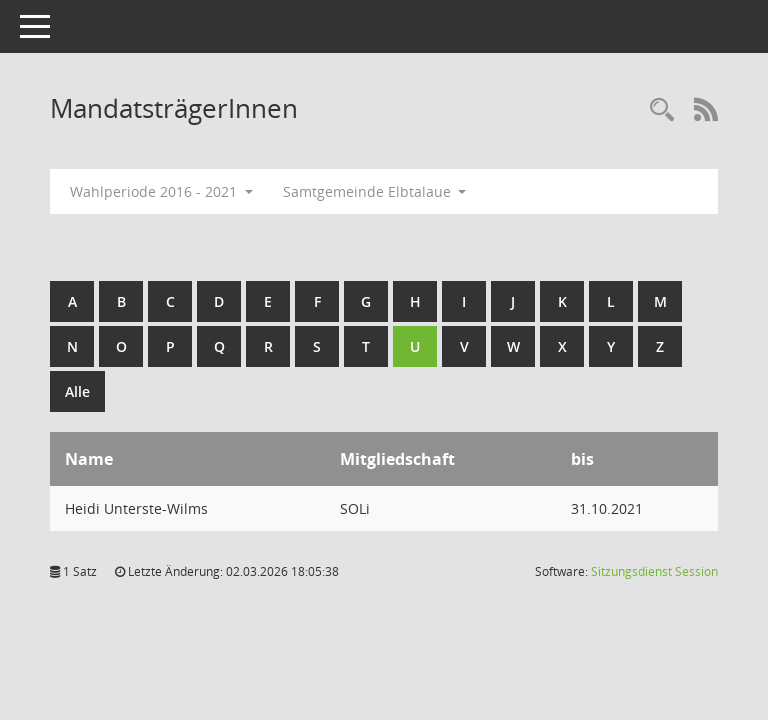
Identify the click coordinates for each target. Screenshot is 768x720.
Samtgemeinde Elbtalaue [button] (375, 191)
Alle (77, 391)
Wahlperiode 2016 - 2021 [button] (161, 191)
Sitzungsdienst (654, 571)
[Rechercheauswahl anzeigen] (662, 110)
